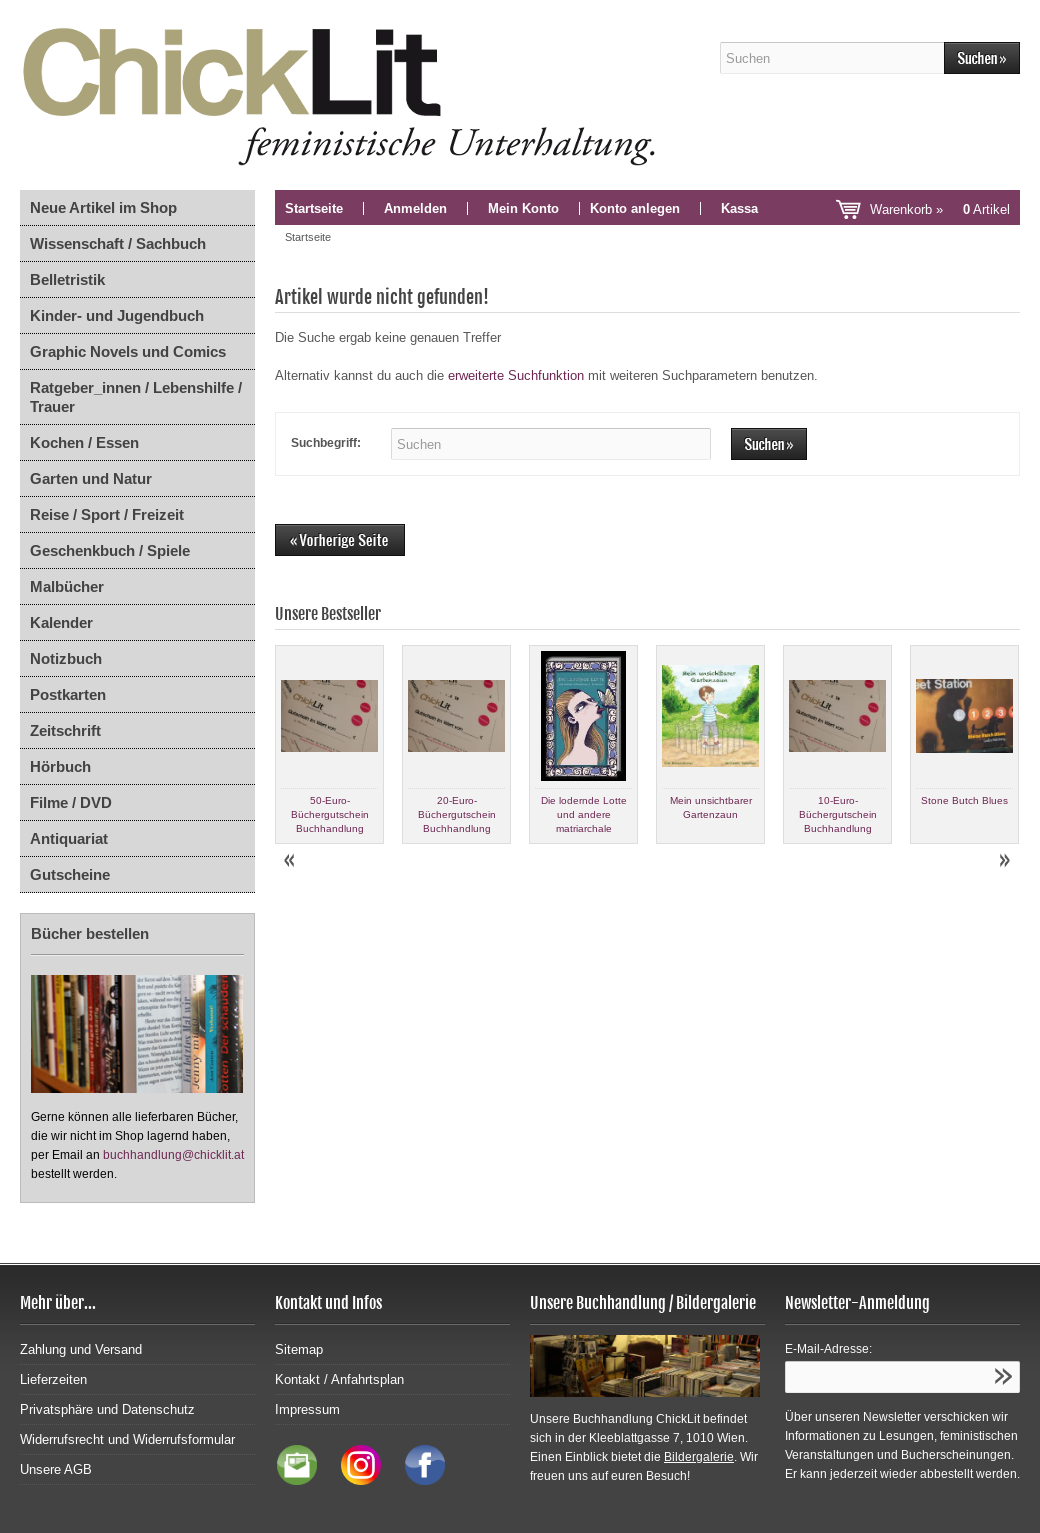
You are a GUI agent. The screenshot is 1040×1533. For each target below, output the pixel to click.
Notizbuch (66, 658)
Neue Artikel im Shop (103, 207)
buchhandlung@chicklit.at (173, 1155)
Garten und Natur (91, 478)
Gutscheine (70, 874)
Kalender (61, 622)
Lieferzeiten (53, 1379)
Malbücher (67, 586)
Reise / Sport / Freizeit (107, 514)
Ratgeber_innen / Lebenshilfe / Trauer (136, 397)
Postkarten (68, 694)
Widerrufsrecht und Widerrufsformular (127, 1439)
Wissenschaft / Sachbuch (118, 243)
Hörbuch (60, 766)
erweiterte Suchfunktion (516, 375)
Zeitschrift (65, 730)
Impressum (307, 1409)
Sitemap (299, 1349)
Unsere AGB (56, 1469)
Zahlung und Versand (81, 1349)
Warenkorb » (940, 209)
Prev (291, 861)
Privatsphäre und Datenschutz (107, 1409)
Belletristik (67, 279)
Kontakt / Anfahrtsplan (339, 1379)
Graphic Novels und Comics (128, 351)
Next (1004, 861)
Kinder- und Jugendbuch (117, 315)
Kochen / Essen (84, 442)
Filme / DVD (71, 802)
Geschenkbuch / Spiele (110, 550)
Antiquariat (69, 838)
